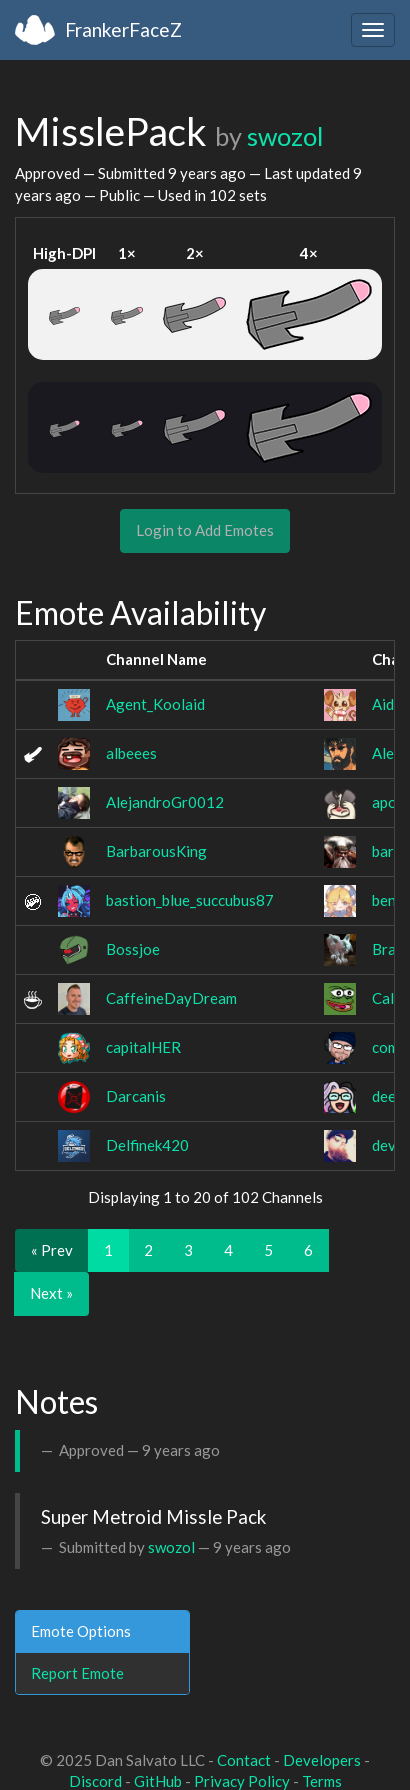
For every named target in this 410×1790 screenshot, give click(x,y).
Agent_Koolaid (155, 704)
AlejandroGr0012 (165, 802)
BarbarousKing (156, 851)
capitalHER (143, 1047)
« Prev (52, 1250)
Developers (322, 1760)
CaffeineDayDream (171, 998)
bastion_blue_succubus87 (190, 900)
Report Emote (77, 1673)
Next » (51, 1293)
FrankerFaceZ (123, 29)
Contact (244, 1760)
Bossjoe (133, 949)
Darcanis (136, 1096)
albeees (131, 753)
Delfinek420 (147, 1145)
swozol (285, 136)
